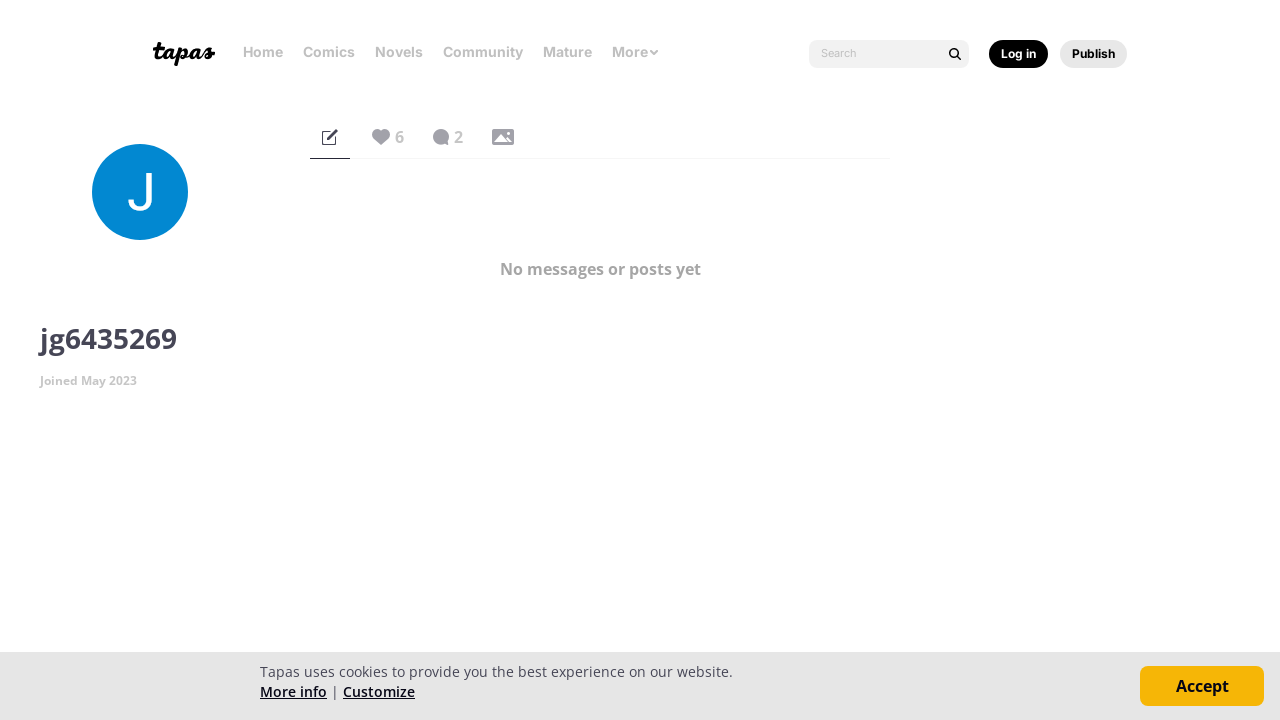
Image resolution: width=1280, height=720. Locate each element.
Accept (1202, 686)
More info (293, 691)
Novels (399, 51)
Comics (329, 51)
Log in (1018, 53)
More (636, 51)
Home (263, 51)
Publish (1093, 53)
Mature (567, 51)
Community (483, 51)
